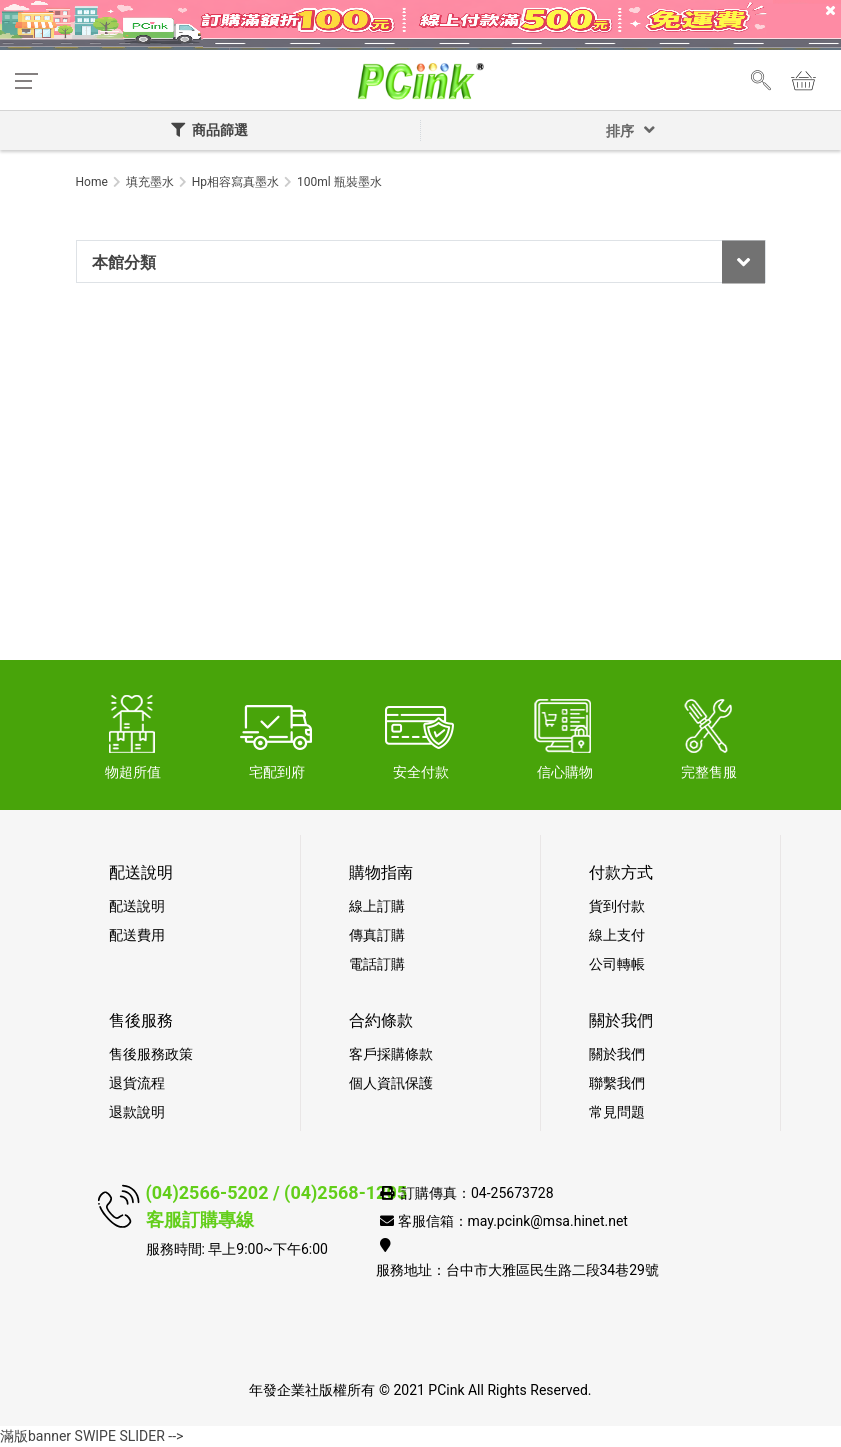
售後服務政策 (151, 1054)
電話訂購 (377, 964)
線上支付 (617, 935)
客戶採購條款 (391, 1054)
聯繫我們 (617, 1083)
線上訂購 (377, 906)
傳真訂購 (377, 935)
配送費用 (137, 935)
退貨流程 (137, 1083)
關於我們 (617, 1054)
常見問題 (617, 1112)
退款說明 (137, 1112)
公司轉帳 (617, 964)
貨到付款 (617, 906)
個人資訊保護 (391, 1083)
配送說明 (137, 906)
